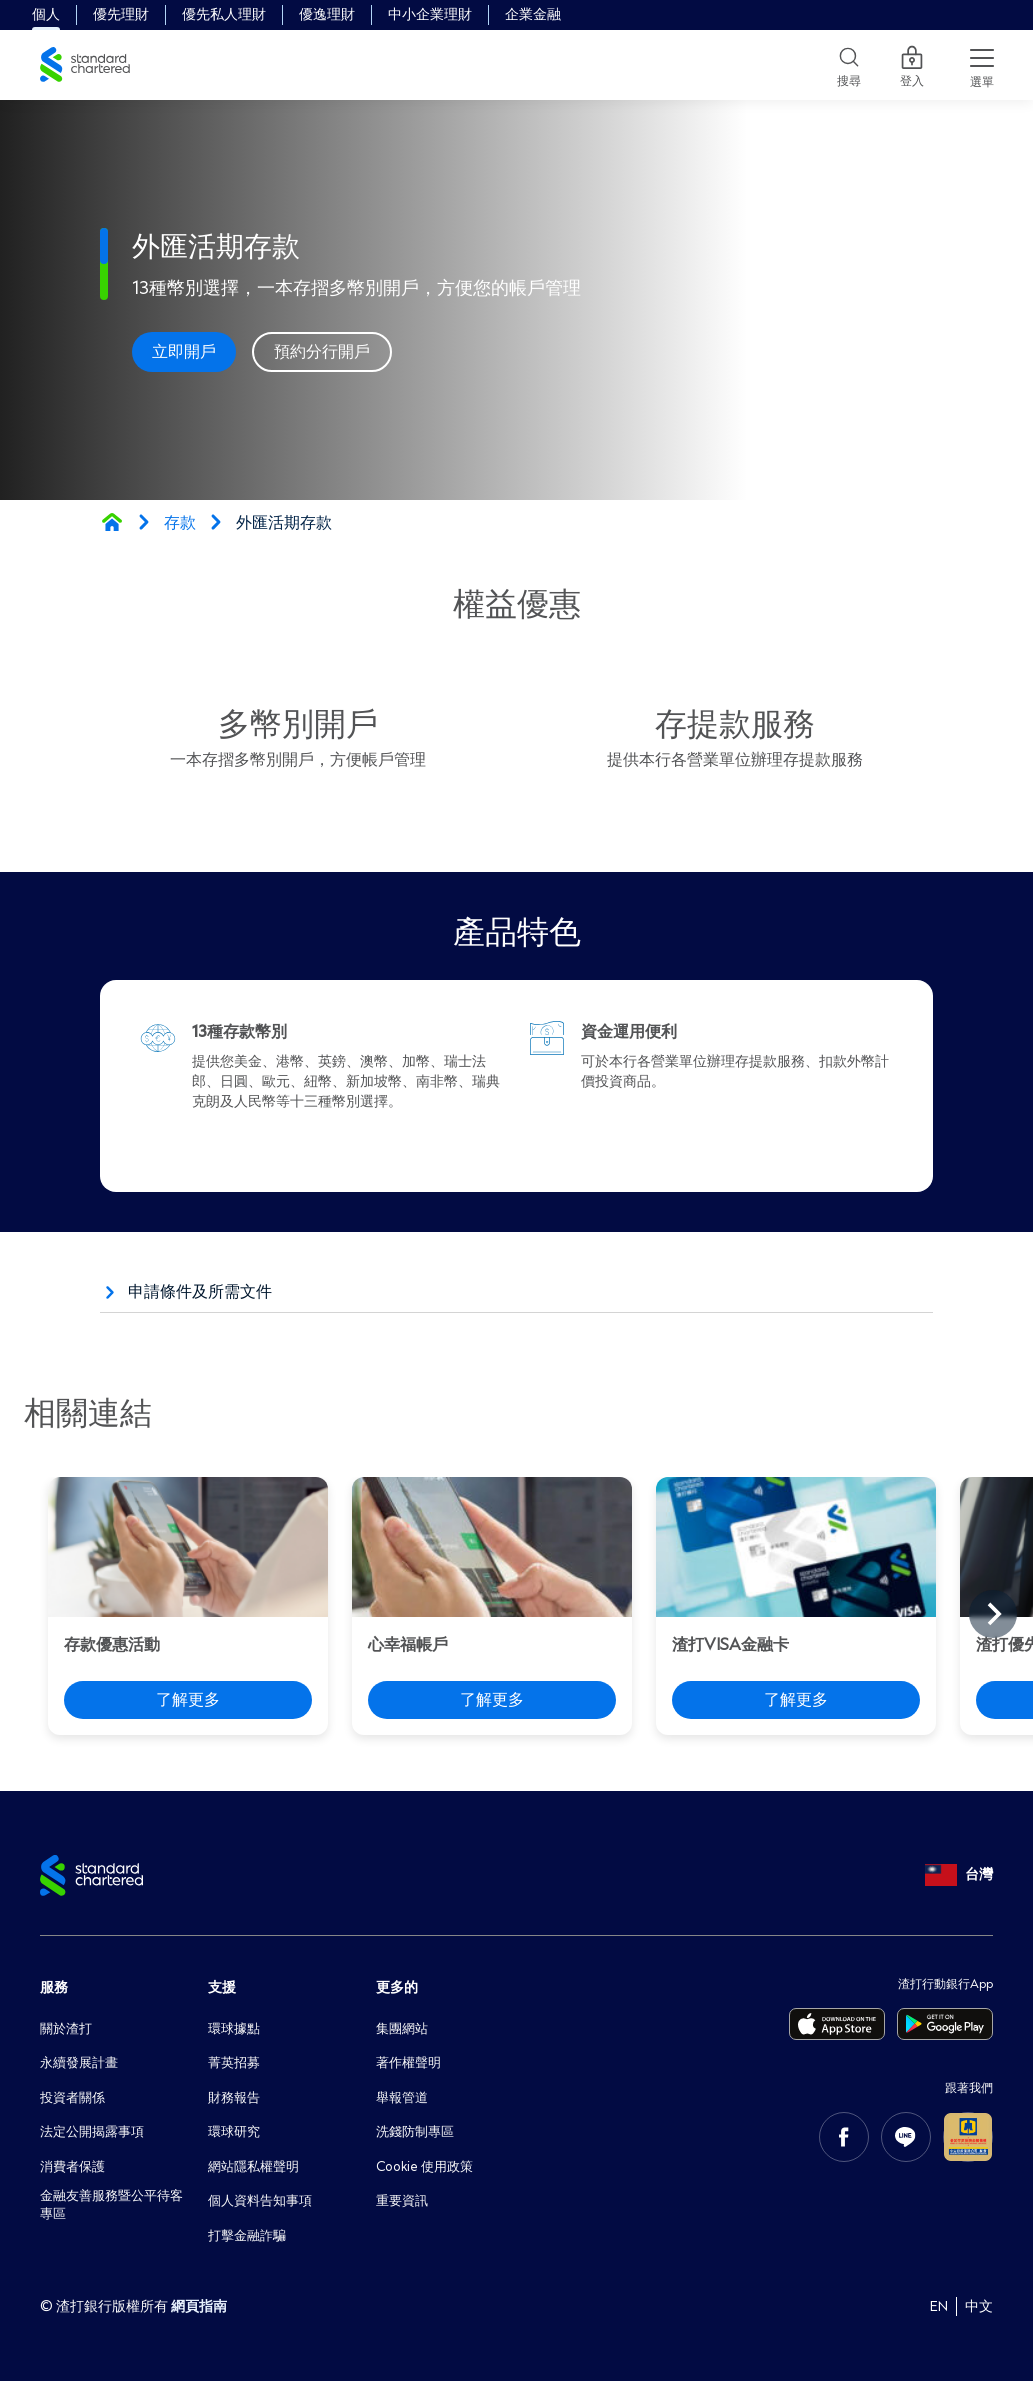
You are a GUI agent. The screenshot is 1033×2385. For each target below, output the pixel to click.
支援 (222, 1987)
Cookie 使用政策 (429, 2168)
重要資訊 (404, 2203)
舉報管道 (404, 2098)
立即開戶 (184, 352)
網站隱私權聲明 (257, 2168)
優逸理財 (327, 14)
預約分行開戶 (322, 352)
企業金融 (533, 14)
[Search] (849, 65)
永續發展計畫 (82, 2063)
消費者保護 (75, 2168)
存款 (180, 523)
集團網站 (404, 2028)
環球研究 (236, 2133)
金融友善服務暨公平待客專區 (110, 2210)
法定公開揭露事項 (96, 2133)
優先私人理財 (224, 14)
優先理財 (121, 14)
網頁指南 (199, 2310)
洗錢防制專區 (418, 2133)
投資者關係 (75, 2098)
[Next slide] (993, 1614)
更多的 (397, 1987)
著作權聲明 (411, 2063)
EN (939, 2310)
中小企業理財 (430, 14)
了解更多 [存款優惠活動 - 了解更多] (188, 1700)
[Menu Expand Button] (982, 65)
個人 (46, 14)
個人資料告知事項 (264, 2203)
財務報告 (236, 2098)
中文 (979, 2310)
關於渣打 (68, 2028)
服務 (54, 1987)
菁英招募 (236, 2063)
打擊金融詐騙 (250, 2238)
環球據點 (236, 2028)
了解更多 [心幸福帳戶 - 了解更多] (492, 1700)
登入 (912, 65)
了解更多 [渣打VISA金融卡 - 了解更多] (796, 1700)
